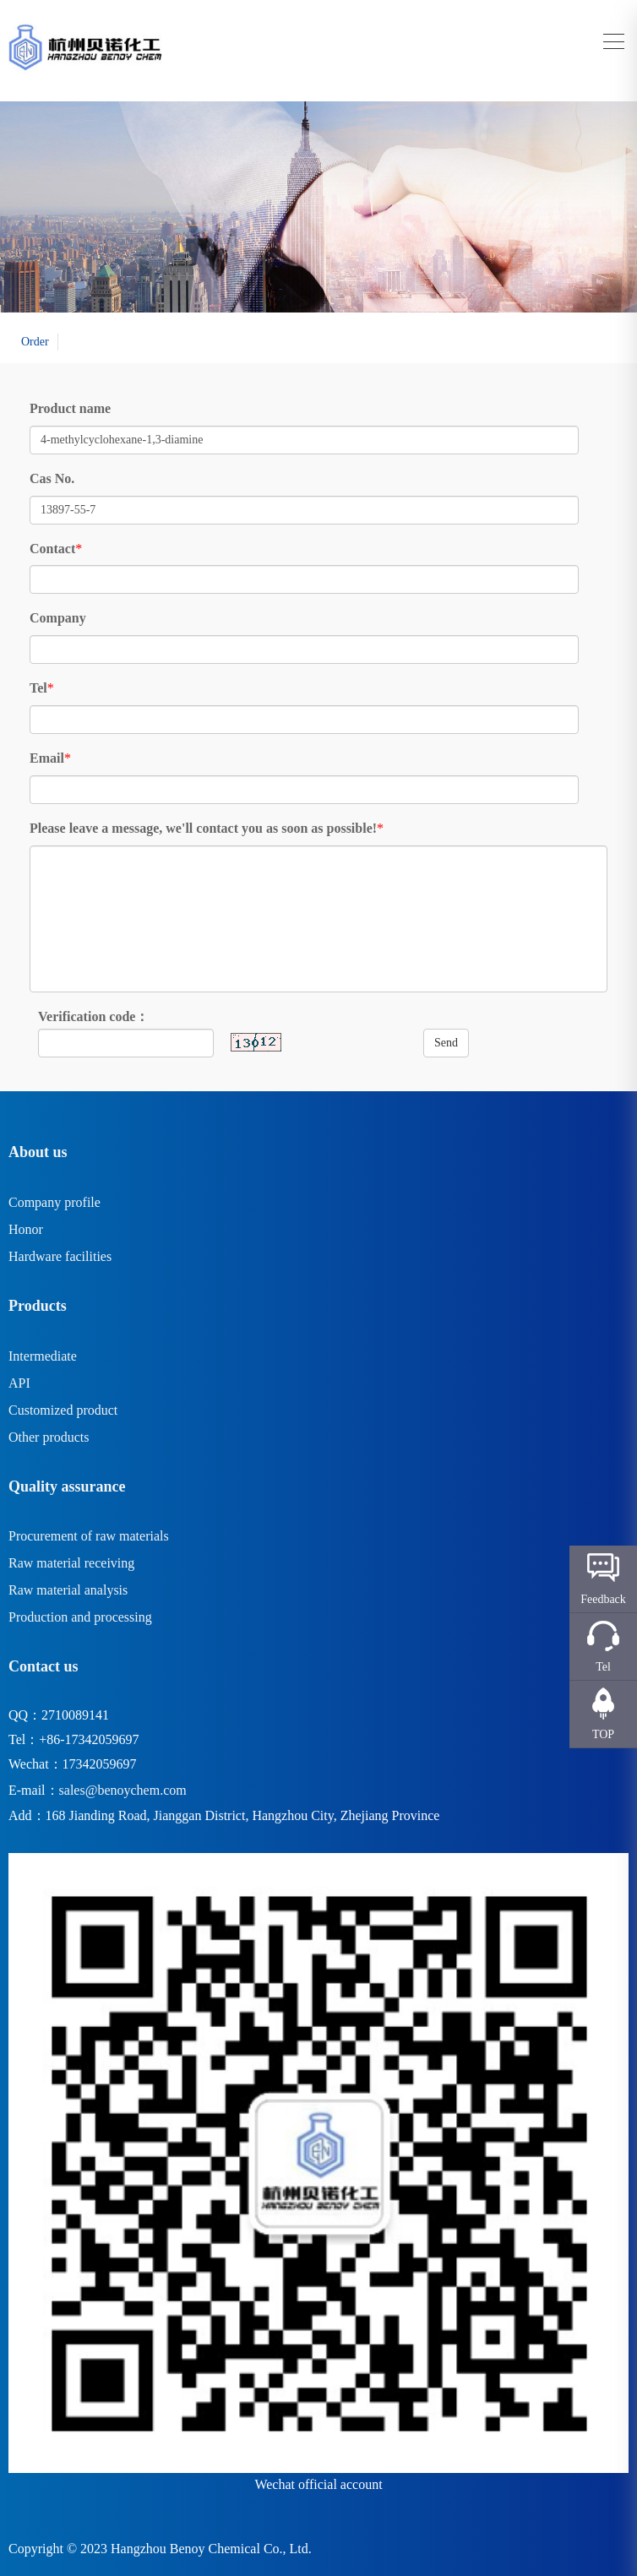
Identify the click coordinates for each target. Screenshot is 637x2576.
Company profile (54, 1202)
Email (47, 758)
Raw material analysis (68, 1590)
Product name (70, 408)
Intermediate (42, 1356)
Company (58, 618)
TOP (603, 1734)
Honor (25, 1229)
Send (446, 1042)
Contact (52, 548)
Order (35, 341)
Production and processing (80, 1617)
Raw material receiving (71, 1563)
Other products (49, 1437)
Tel (38, 688)
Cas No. (52, 478)
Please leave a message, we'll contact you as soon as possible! (203, 828)
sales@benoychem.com (123, 1790)
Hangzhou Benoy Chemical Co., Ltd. (211, 2548)
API (19, 1383)
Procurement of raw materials (88, 1536)
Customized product (62, 1410)
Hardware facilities (60, 1256)
